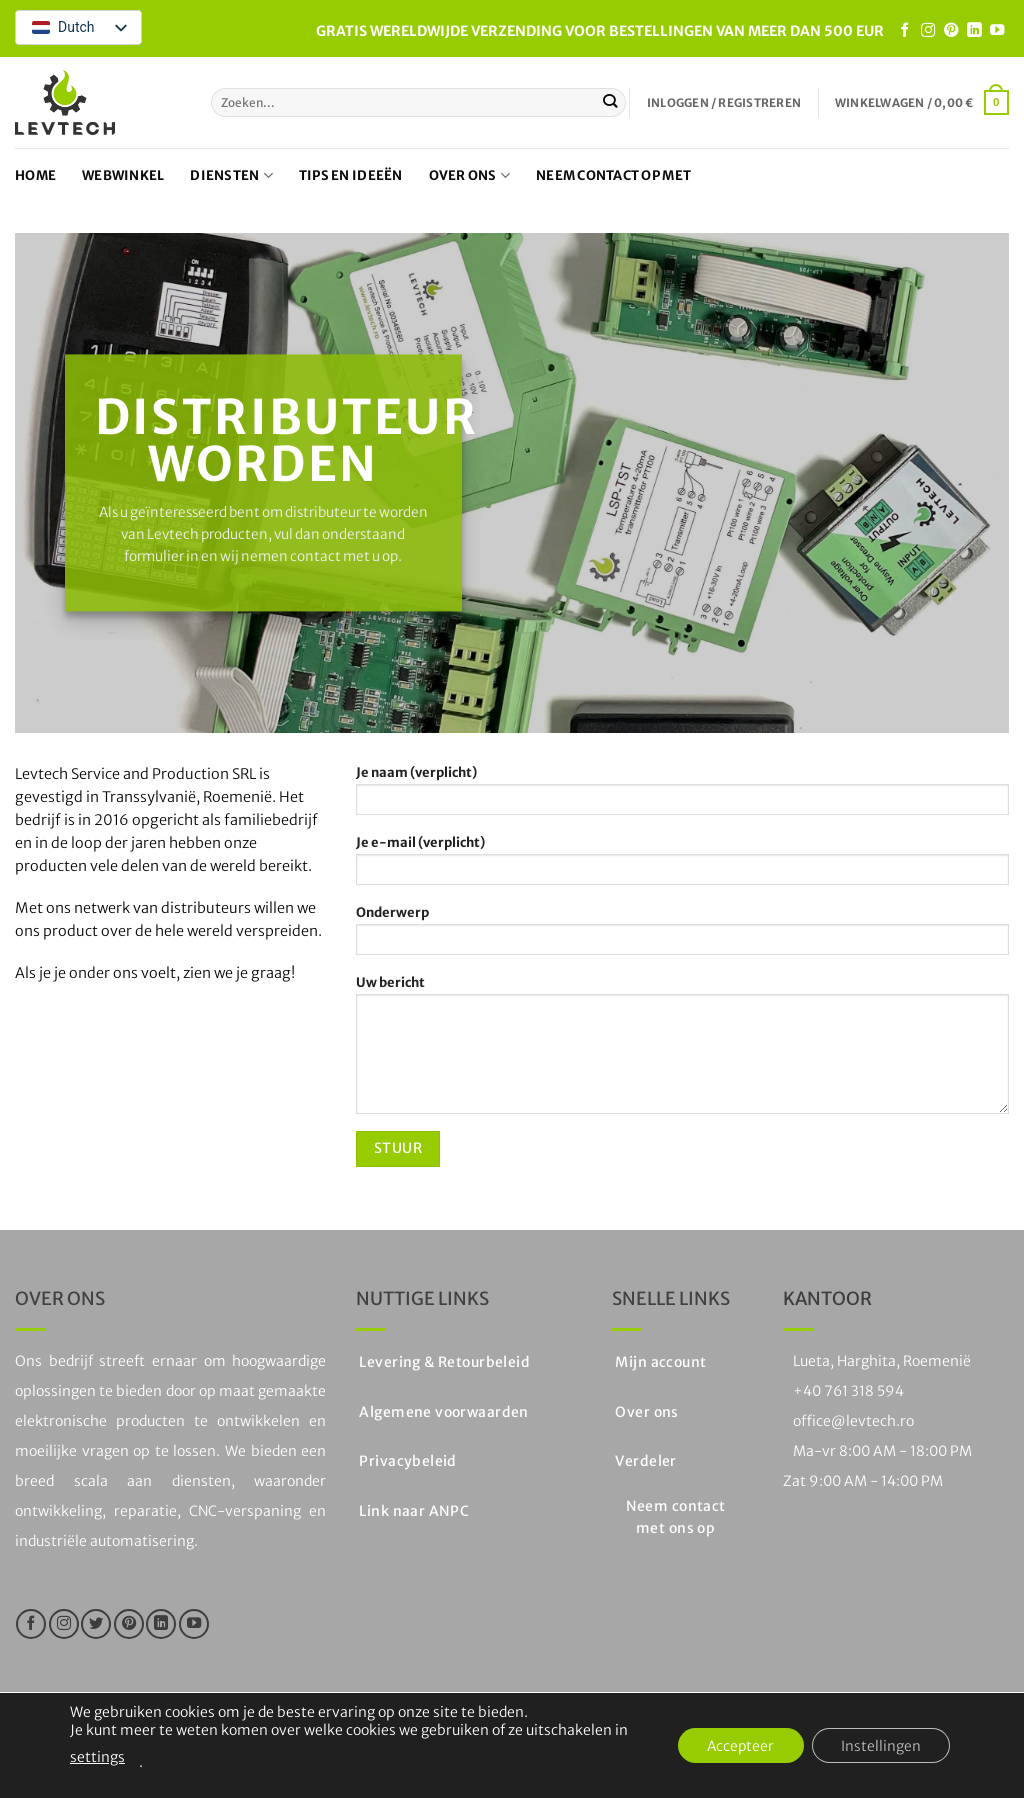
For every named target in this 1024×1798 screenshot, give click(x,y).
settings (97, 1757)
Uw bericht (682, 1050)
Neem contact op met (613, 175)
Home (35, 175)
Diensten (231, 175)
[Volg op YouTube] (997, 31)
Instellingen (880, 1746)
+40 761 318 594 (848, 1391)
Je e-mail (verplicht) (682, 866)
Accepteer (737, 1746)
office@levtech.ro (853, 1421)
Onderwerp (682, 936)
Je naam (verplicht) (682, 796)
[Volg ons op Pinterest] (951, 31)
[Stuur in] (610, 102)
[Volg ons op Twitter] (96, 1624)
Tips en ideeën (351, 175)
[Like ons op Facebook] (905, 31)
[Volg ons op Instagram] (928, 31)
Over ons (470, 175)
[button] (724, 103)
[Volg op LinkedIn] (974, 31)
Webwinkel (123, 175)
